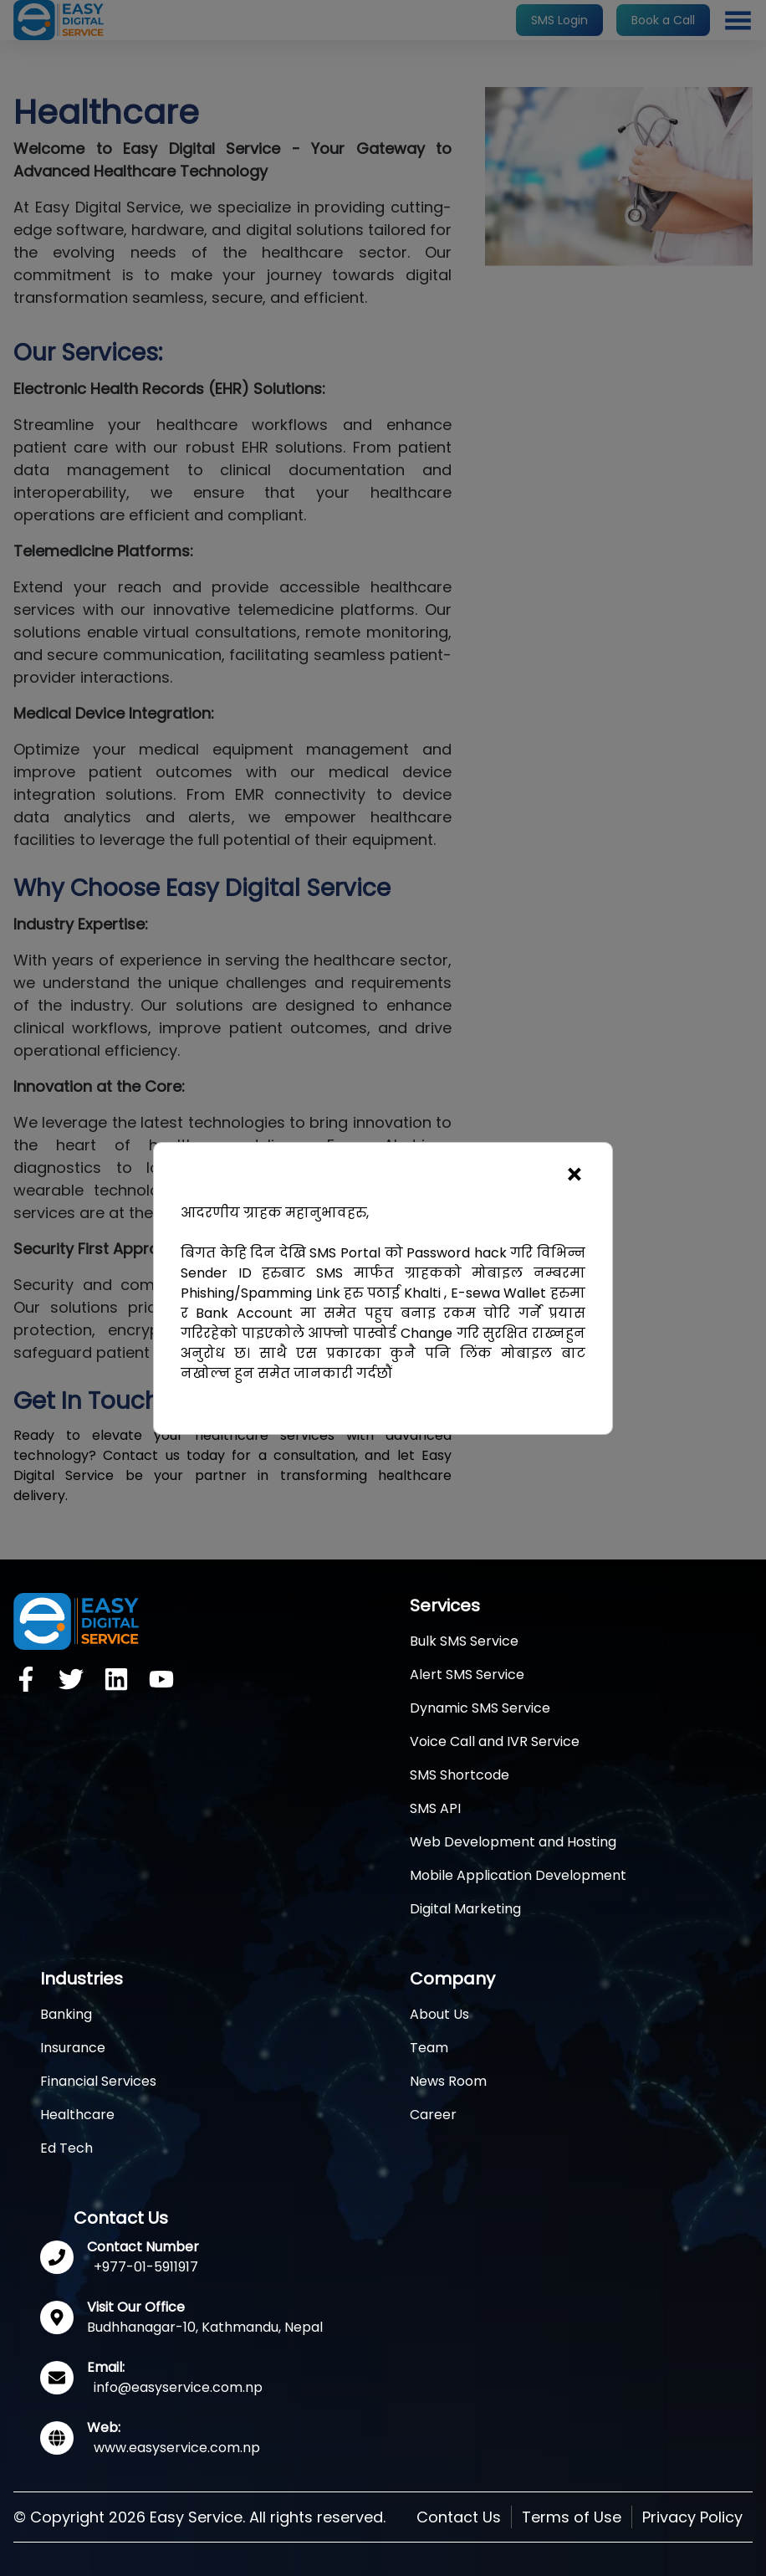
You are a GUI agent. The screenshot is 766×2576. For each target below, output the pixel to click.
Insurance (72, 2047)
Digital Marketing (465, 1908)
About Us (439, 2014)
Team (429, 2047)
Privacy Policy (692, 2517)
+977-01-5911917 (146, 2266)
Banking (66, 2014)
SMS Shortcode (459, 1775)
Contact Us (458, 2517)
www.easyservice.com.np (177, 2447)
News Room (448, 2081)
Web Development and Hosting (513, 1841)
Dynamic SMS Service (480, 1708)
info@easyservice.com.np (178, 2387)
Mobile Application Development (518, 1875)
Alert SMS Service (467, 1674)
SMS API (435, 1808)
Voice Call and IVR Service (495, 1741)
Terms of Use (571, 2517)
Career (433, 2114)
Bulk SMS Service (464, 1641)
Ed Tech (66, 2148)
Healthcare (77, 2114)
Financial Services (98, 2081)
